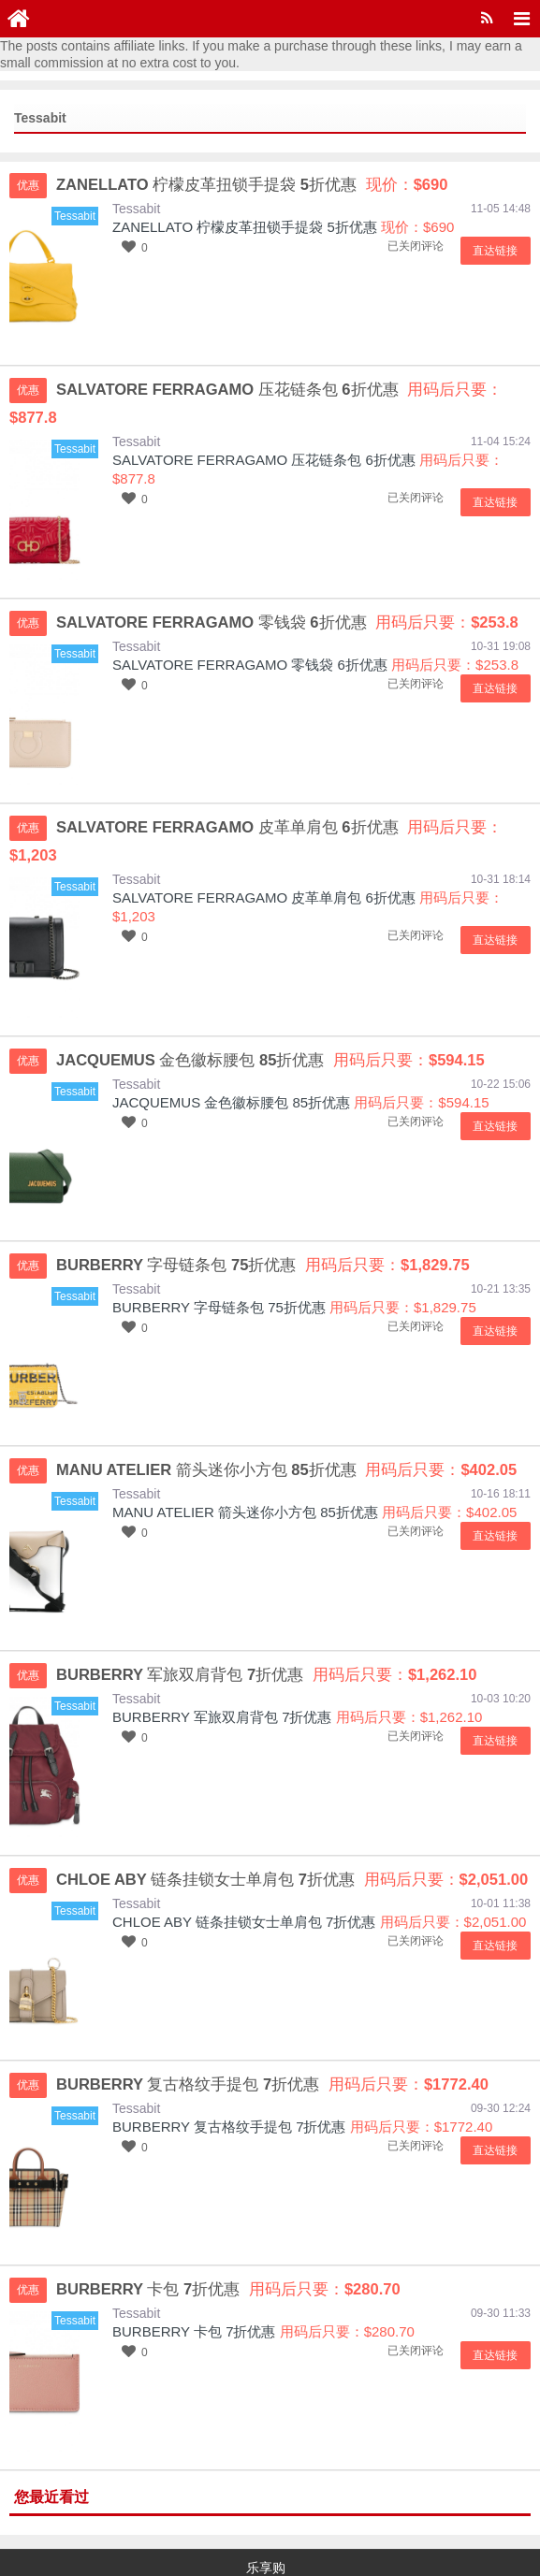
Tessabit (136, 208)
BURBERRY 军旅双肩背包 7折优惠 (222, 1661)
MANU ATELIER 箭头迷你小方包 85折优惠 (245, 1456)
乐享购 (265, 2511)
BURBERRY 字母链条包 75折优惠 (219, 1251)
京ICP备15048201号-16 (78, 2538)
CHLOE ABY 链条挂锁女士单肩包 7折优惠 (243, 1866)
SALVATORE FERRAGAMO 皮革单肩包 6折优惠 (264, 841)
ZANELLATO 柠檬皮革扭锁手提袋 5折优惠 (244, 227)
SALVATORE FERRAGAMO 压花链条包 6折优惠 (264, 432)
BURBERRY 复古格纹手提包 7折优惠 (229, 2070)
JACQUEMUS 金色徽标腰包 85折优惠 (231, 1046)
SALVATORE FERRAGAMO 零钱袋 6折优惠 (249, 636)
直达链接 (497, 250)
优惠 (28, 185)
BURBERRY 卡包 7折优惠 (194, 2275)
